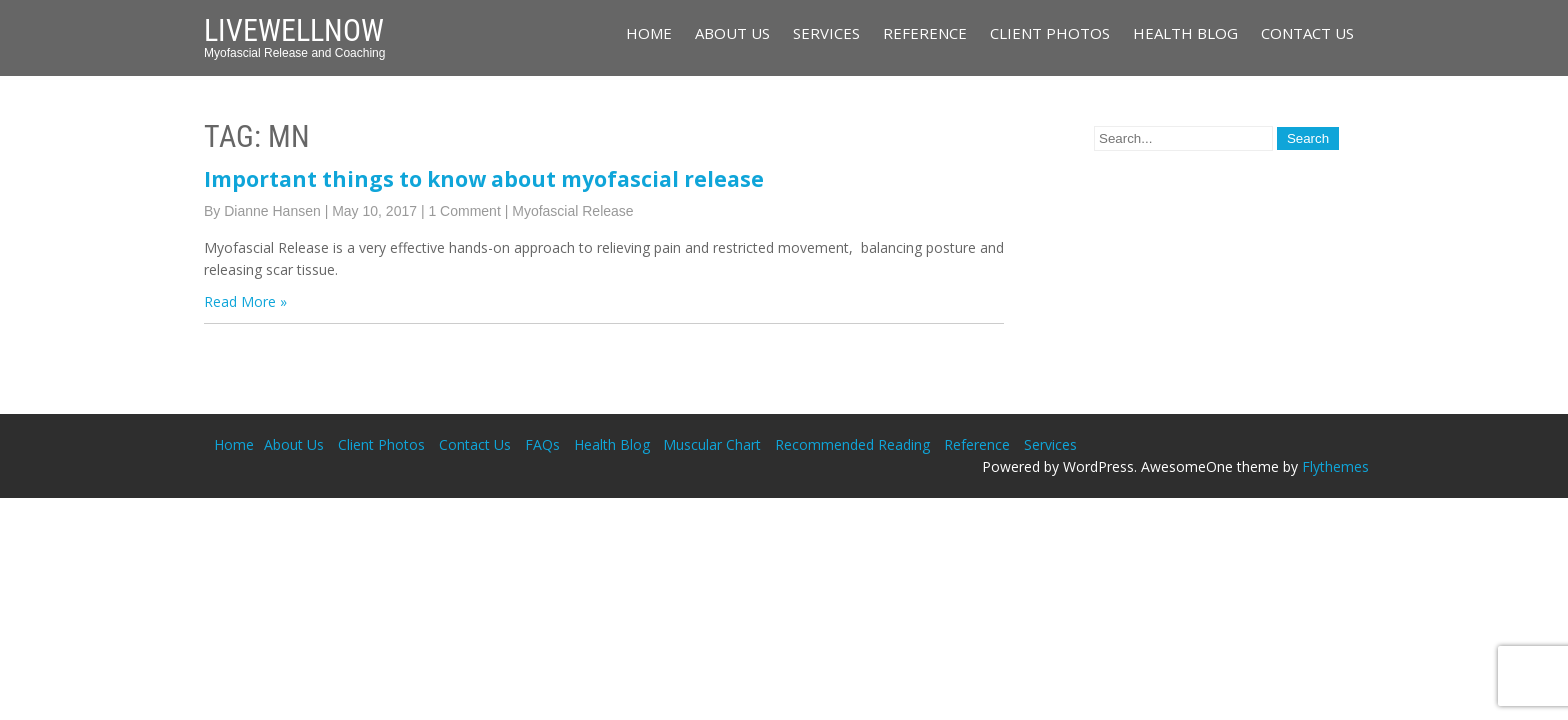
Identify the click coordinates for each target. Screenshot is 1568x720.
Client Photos (1050, 33)
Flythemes (1335, 466)
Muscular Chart (712, 444)
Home (649, 33)
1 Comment (464, 211)
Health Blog (1185, 33)
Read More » (245, 301)
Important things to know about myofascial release (484, 179)
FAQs (542, 444)
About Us (732, 33)
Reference (925, 33)
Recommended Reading (852, 444)
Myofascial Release (572, 211)
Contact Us (1307, 33)
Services (826, 33)
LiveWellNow (294, 30)
